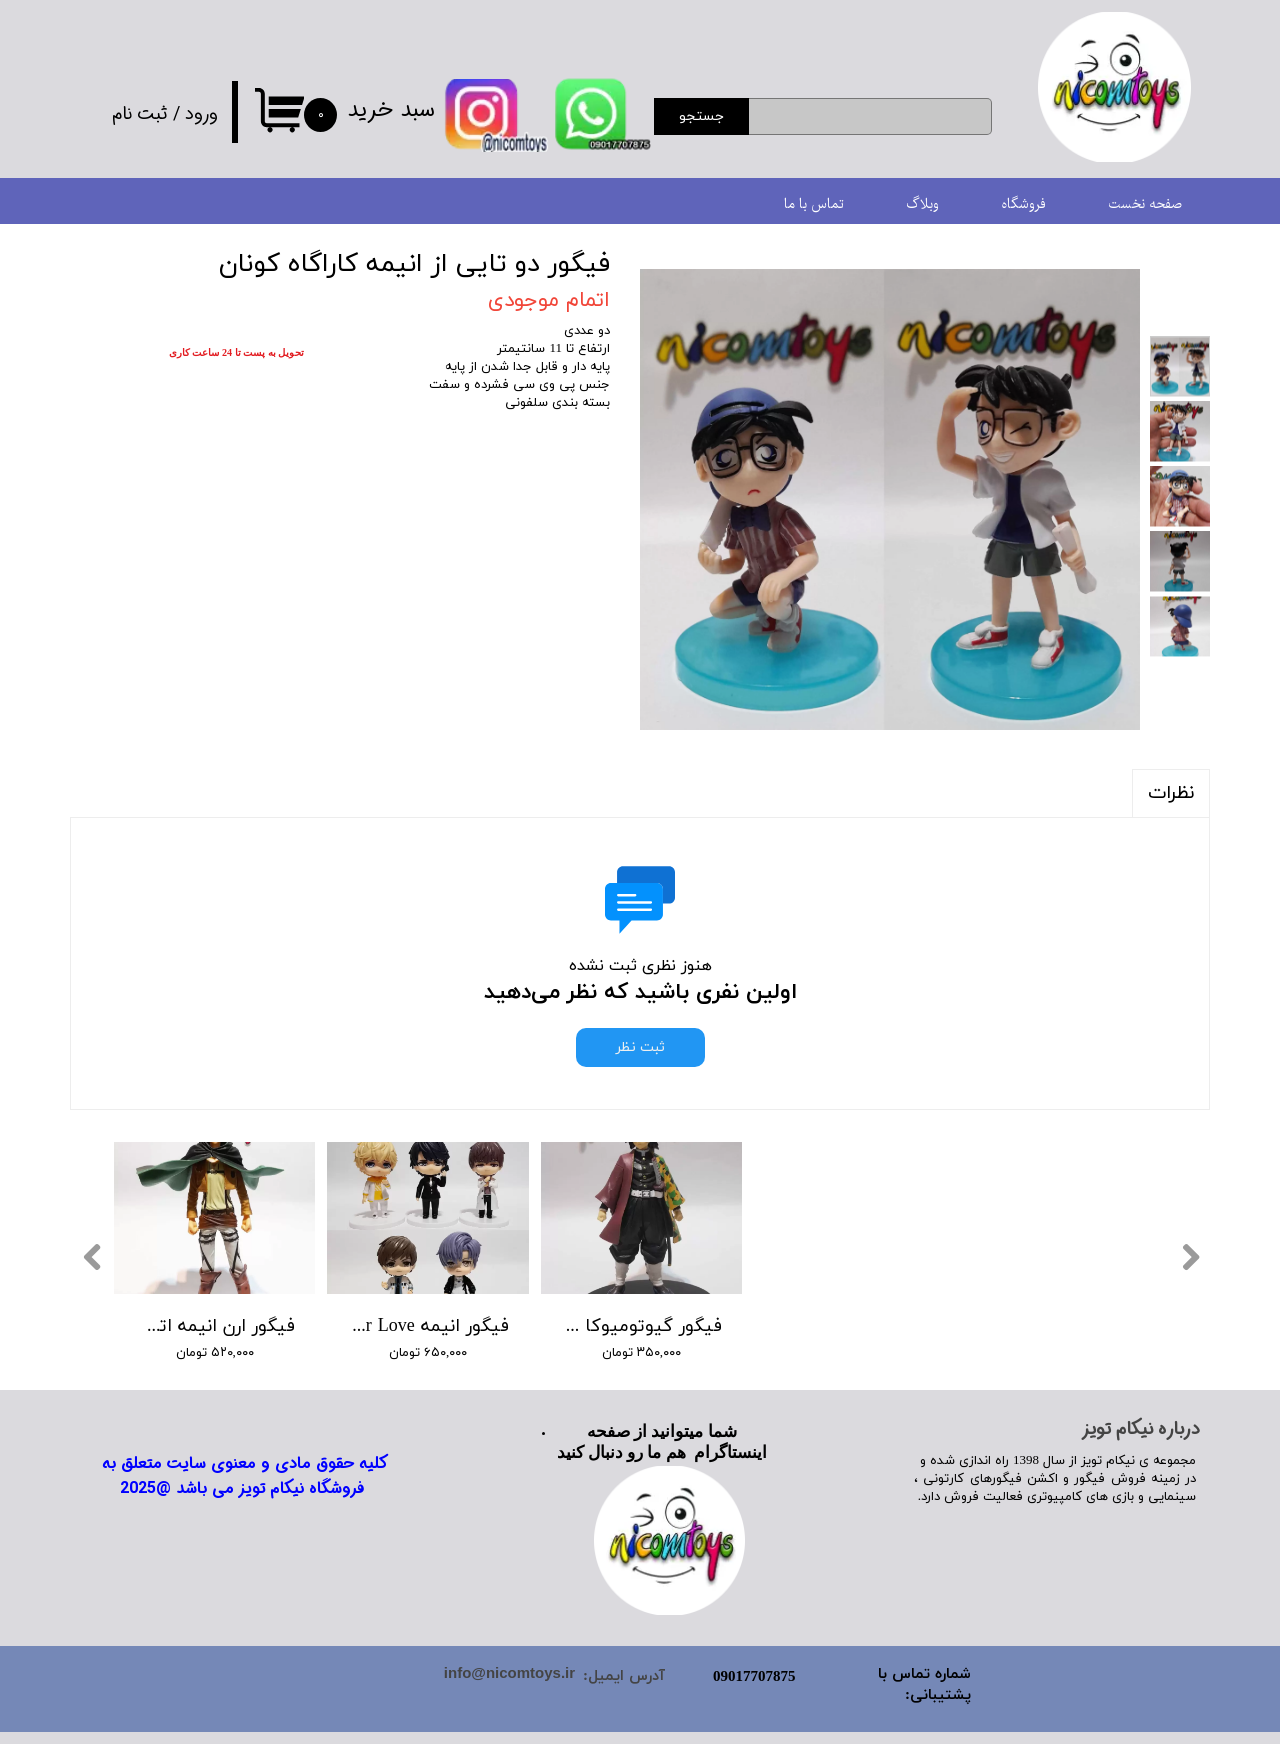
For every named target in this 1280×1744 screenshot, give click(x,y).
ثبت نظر (640, 1047)
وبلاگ (922, 204)
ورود (201, 114)
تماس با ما (814, 204)
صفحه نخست (1145, 204)
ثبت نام (140, 114)
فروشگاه (1023, 204)
